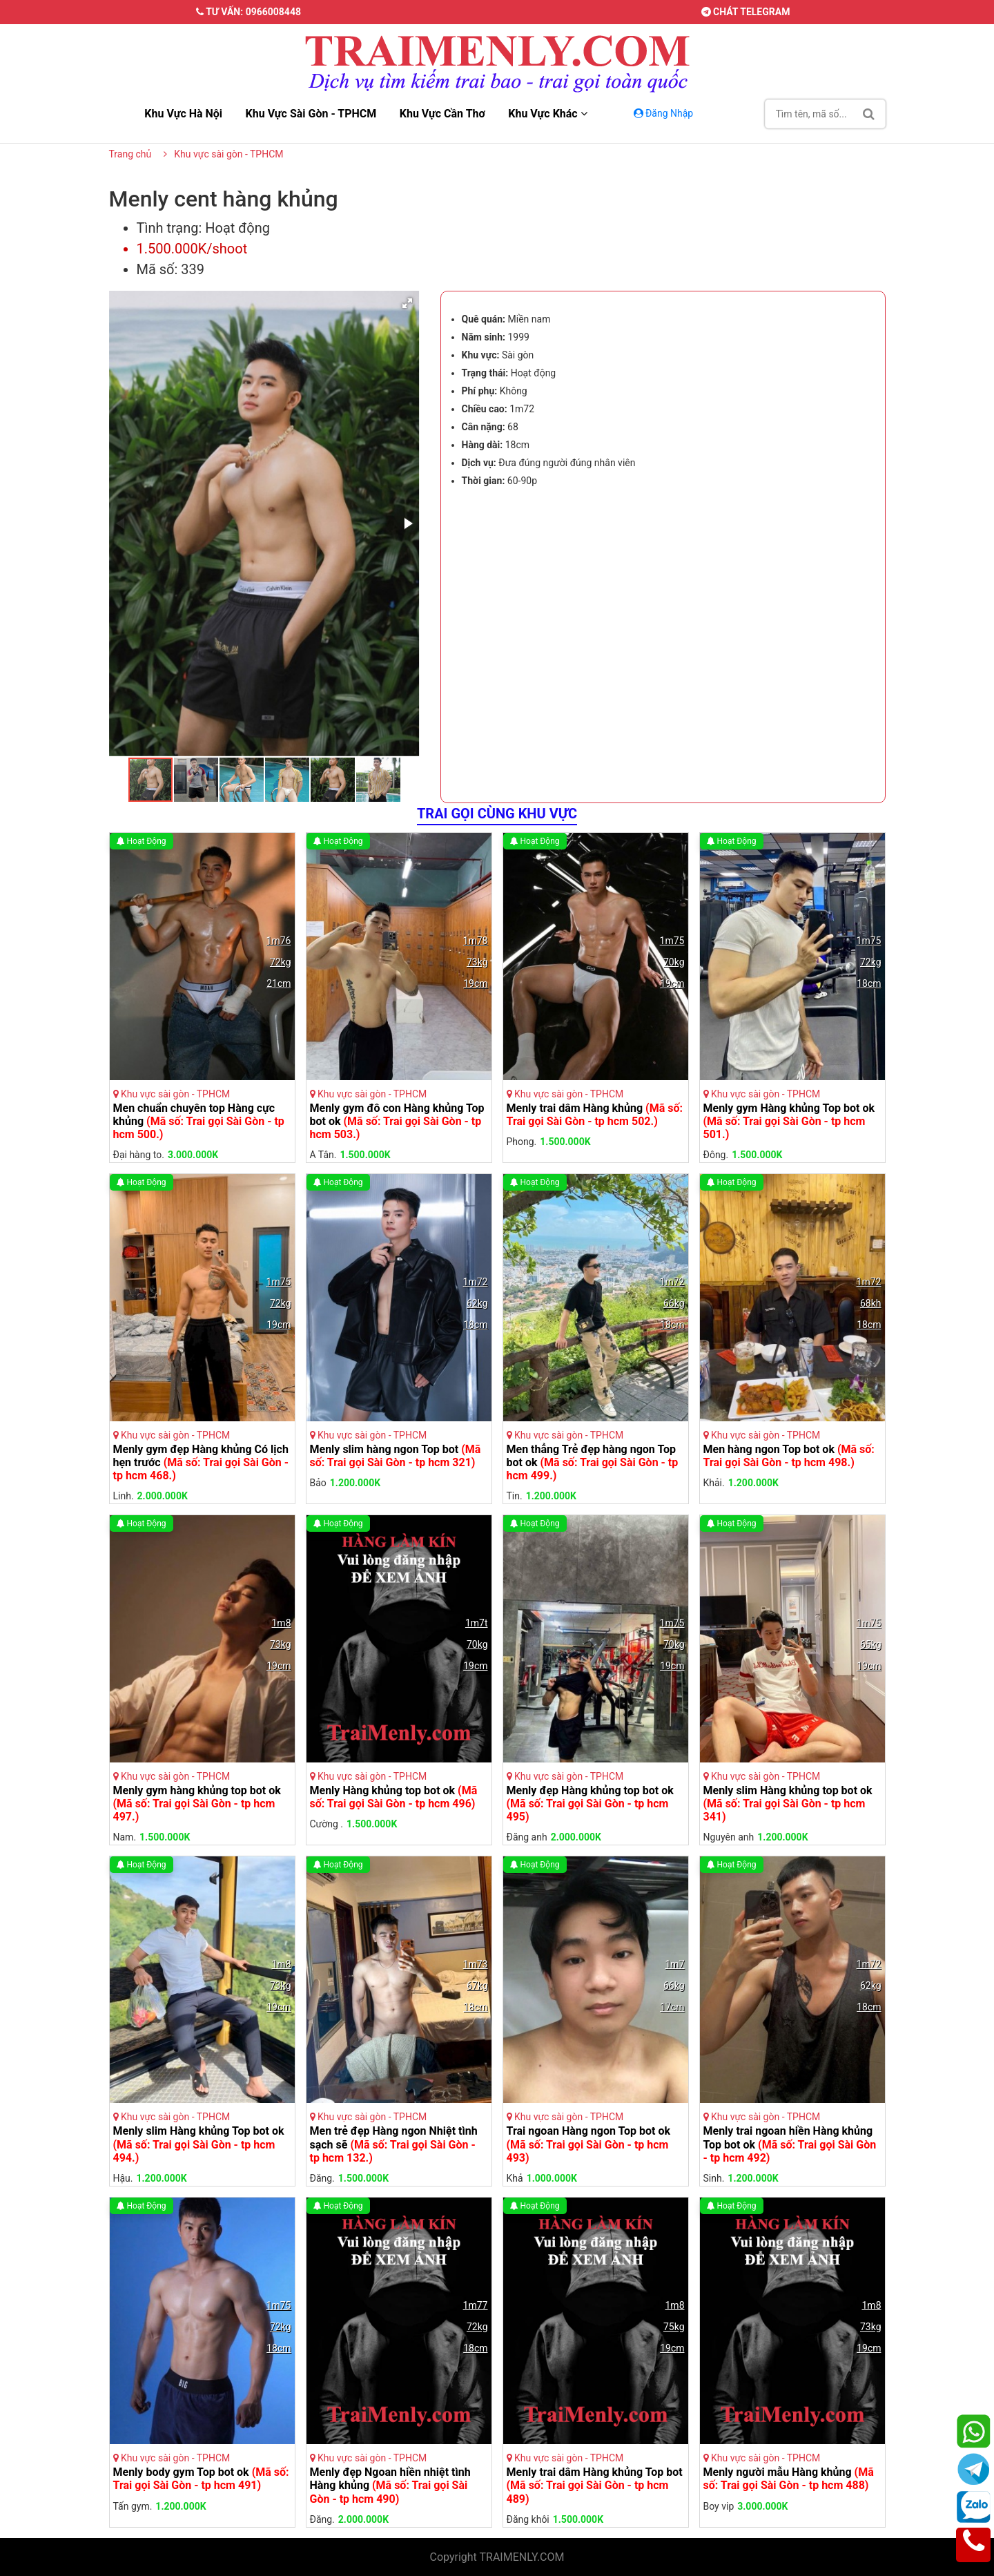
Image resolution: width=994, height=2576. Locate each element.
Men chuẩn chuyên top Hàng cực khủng (198, 1121)
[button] (407, 303)
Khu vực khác (547, 113)
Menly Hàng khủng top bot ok (394, 1797)
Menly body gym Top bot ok (201, 2479)
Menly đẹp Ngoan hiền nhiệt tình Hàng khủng (390, 2485)
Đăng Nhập (665, 113)
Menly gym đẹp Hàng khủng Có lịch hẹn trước (201, 1462)
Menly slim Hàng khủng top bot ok (788, 1803)
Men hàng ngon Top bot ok (789, 1456)
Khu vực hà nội (183, 113)
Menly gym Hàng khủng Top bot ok (789, 1121)
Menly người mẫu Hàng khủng (788, 2479)
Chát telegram (745, 11)
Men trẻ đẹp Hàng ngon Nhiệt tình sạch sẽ (394, 2144)
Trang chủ (130, 154)
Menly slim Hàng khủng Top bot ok (198, 2144)
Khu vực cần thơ (442, 113)
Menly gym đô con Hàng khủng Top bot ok (397, 1121)
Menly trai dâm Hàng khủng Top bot (595, 2485)
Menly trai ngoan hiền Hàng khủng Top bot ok (790, 2144)
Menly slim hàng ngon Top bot (395, 1456)
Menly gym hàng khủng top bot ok (197, 1803)
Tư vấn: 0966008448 (248, 11)
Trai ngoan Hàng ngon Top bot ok (589, 2144)
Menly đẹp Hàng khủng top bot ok (590, 1803)
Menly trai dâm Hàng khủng (595, 1115)
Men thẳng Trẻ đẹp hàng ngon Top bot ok (593, 1462)
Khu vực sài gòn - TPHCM (311, 113)
